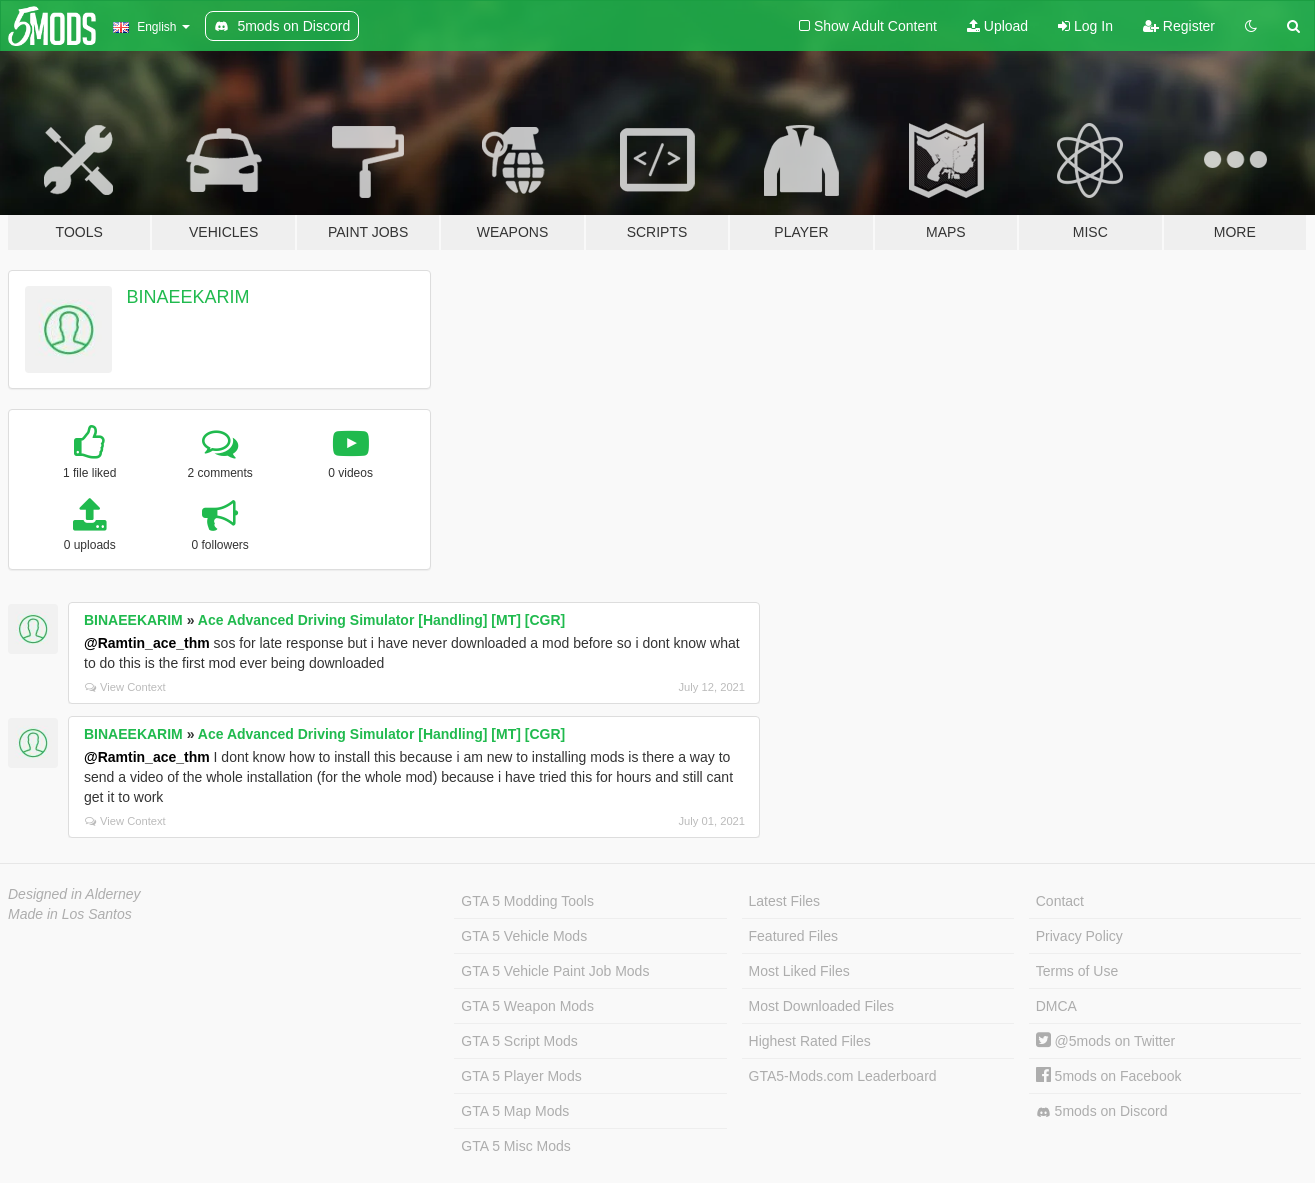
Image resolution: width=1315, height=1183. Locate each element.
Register (1179, 26)
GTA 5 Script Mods (519, 1041)
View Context (125, 687)
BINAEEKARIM (188, 297)
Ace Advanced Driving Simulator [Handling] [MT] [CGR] (381, 620)
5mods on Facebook (1109, 1076)
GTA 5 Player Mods (521, 1076)
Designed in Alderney (74, 894)
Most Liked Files (799, 971)
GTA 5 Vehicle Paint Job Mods (555, 971)
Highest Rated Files (810, 1041)
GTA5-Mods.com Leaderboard (843, 1076)
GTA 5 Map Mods (515, 1111)
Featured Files (793, 936)
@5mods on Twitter (1105, 1041)
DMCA (1056, 1006)
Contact (1060, 901)
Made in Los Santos (70, 914)
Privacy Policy (1079, 936)
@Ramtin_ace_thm (147, 643)
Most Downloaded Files (822, 1006)
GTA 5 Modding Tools (527, 901)
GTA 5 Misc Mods (515, 1146)
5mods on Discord (1102, 1111)
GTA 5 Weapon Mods (527, 1006)
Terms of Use (1077, 971)
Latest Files (785, 901)
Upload (997, 26)
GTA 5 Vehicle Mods (524, 936)
